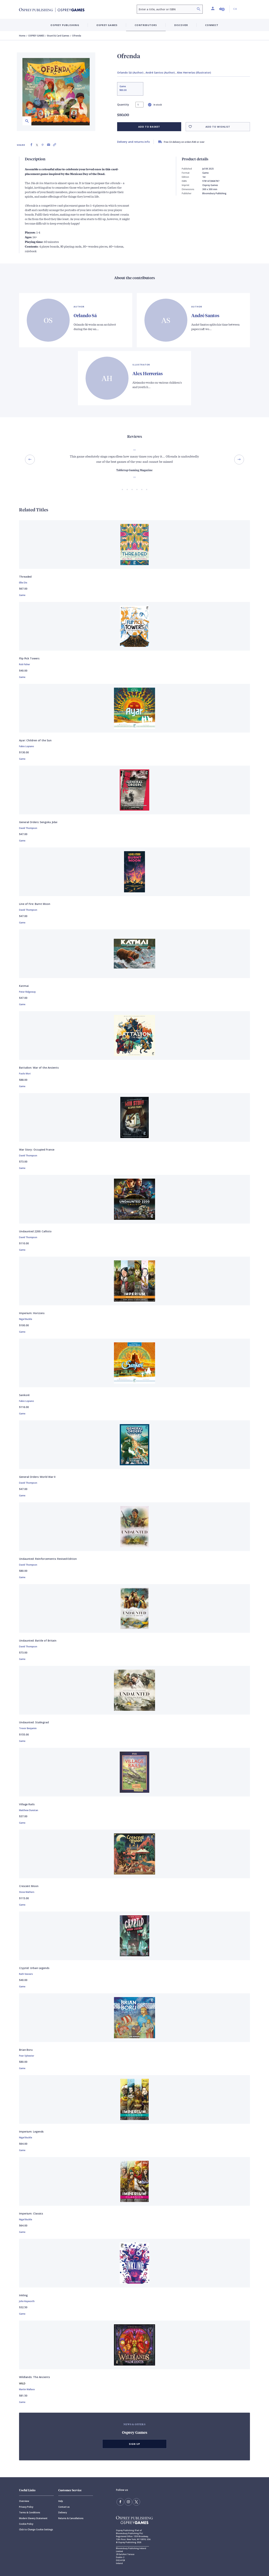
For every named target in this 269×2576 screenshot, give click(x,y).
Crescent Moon (28, 1886)
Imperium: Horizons (31, 1313)
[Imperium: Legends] (134, 2099)
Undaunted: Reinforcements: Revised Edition (48, 1559)
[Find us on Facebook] (120, 2502)
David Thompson (28, 828)
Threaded (25, 576)
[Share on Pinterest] (42, 144)
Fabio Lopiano (26, 746)
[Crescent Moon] (134, 1854)
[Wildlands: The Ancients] (134, 2344)
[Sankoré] (134, 1363)
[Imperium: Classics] (134, 2181)
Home (22, 35)
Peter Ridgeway (27, 991)
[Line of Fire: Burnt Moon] (134, 871)
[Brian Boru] (134, 2017)
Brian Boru (26, 2050)
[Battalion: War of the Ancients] (134, 1035)
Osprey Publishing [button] (64, 25)
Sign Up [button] (134, 2444)
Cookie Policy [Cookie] (26, 2523)
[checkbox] (130, 89)
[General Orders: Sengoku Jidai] (134, 790)
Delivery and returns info (133, 142)
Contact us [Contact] (64, 2506)
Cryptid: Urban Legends (34, 1968)
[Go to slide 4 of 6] (136, 489)
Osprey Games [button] (107, 25)
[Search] (198, 9)
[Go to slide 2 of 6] (127, 489)
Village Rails (27, 1804)
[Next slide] (239, 459)
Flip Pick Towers (29, 658)
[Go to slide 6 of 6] (146, 489)
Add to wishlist (217, 126)
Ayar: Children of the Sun (35, 740)
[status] (139, 104)
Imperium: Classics (31, 2213)
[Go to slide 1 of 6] (122, 489)
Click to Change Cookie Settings (36, 2529)
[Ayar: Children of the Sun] (134, 708)
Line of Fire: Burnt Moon (34, 904)
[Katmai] (134, 954)
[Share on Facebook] (31, 144)
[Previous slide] (30, 459)
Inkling (23, 2295)
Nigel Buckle (25, 1319)
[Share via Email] (48, 144)
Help (60, 2501)
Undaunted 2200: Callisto (35, 1231)
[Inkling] (134, 2263)
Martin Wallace (27, 2389)
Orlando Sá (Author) (130, 72)
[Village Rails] (134, 1772)
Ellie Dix (23, 582)
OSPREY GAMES (36, 35)
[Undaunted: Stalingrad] (134, 1690)
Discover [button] (181, 25)
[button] (222, 9)
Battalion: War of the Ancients (39, 1067)
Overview (24, 2501)
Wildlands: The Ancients (34, 2377)
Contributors (146, 25)
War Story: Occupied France (36, 1149)
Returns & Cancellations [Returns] (71, 2518)
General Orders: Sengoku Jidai (38, 822)
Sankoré (24, 1395)
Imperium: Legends (31, 2131)
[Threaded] (134, 544)
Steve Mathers (26, 1892)
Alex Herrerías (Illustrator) (194, 72)
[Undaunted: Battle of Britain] (134, 1608)
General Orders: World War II (37, 1477)
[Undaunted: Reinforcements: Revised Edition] (134, 1526)
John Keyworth (27, 2301)
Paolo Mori (25, 1073)
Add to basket (149, 126)
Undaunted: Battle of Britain (37, 1640)
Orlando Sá (85, 315)
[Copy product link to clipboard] (54, 144)
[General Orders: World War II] (134, 1444)
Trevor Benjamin (28, 1728)
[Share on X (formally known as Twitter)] (37, 144)
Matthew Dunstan (28, 1810)
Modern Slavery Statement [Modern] (33, 2518)
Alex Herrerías (147, 373)
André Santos (205, 315)
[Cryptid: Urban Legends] (134, 1935)
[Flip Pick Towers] (134, 626)
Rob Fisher (24, 664)
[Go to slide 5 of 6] (141, 489)
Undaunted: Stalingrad (34, 1722)
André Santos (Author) (160, 72)
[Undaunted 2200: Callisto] (134, 1199)
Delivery (62, 2512)
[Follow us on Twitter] (136, 2502)
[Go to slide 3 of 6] (132, 489)
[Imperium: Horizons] (134, 1281)
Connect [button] (211, 25)
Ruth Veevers (26, 1974)
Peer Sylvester (26, 2055)
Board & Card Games (58, 35)
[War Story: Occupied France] (134, 1117)
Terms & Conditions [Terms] (29, 2512)
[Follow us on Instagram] (128, 2502)
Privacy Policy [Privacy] (26, 2506)
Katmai (24, 986)
